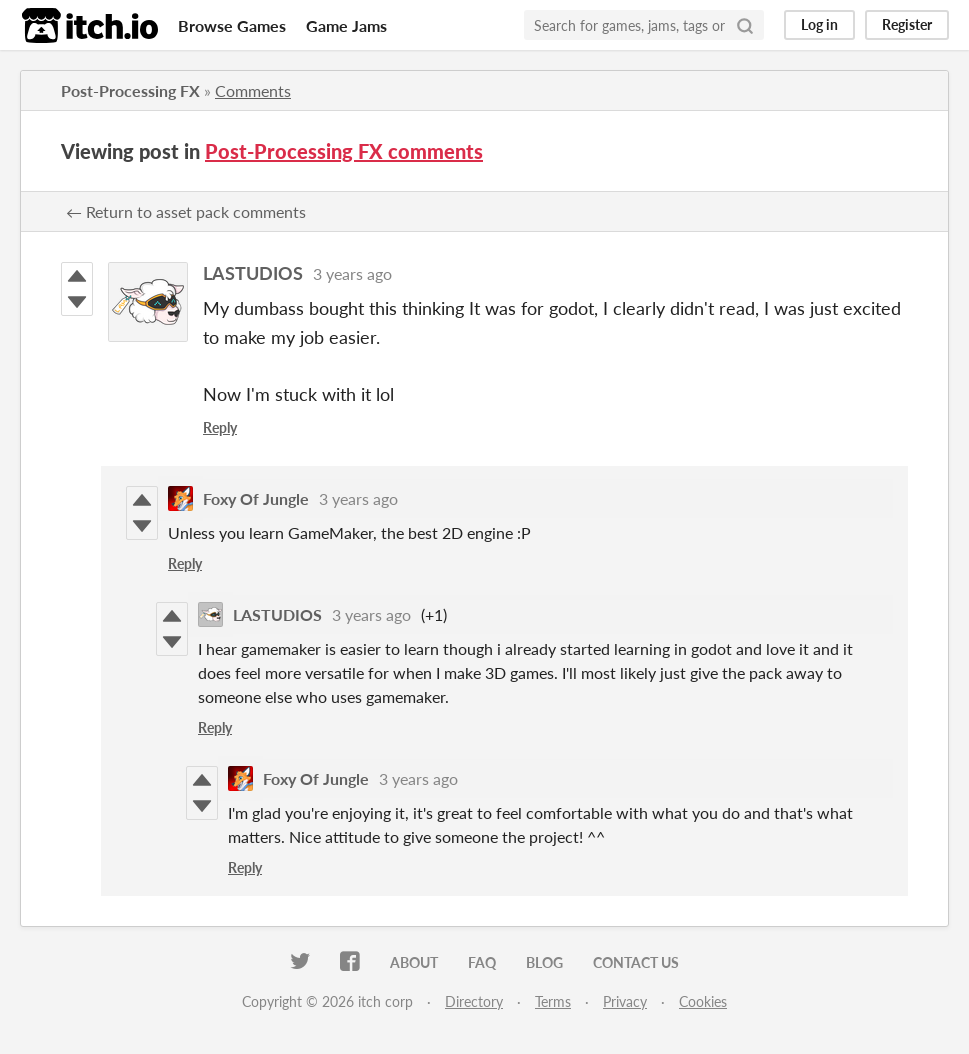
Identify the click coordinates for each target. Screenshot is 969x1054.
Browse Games (232, 25)
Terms (553, 1001)
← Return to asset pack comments (186, 211)
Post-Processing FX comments (344, 151)
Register (907, 24)
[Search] (745, 25)
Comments (253, 90)
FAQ (482, 962)
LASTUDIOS (253, 273)
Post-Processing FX (130, 90)
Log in (819, 24)
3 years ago (352, 273)
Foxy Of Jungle (256, 498)
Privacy (625, 1001)
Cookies (703, 1001)
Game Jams (346, 25)
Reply (220, 427)
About (414, 962)
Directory (474, 1001)
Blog (544, 962)
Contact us (636, 962)
